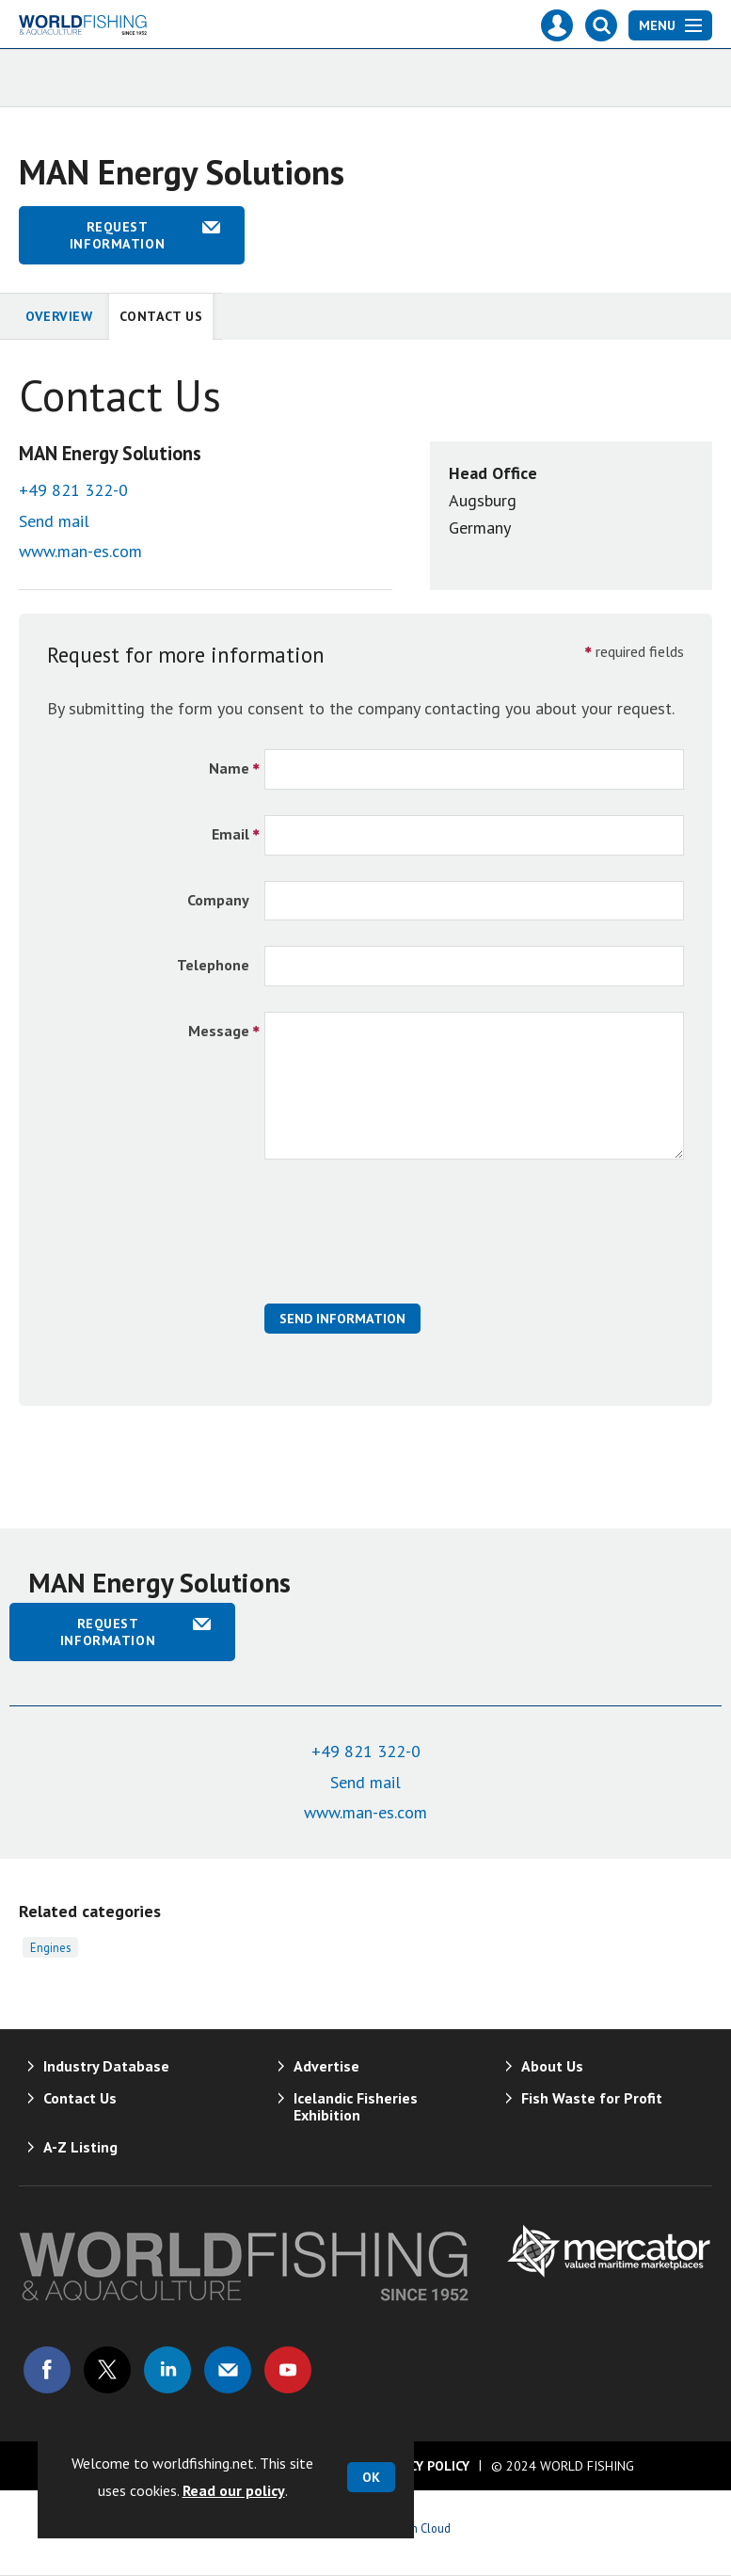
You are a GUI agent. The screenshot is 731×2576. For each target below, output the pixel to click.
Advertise (326, 2065)
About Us (552, 2065)
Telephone (213, 964)
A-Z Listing (80, 2146)
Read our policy (234, 2490)
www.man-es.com (80, 551)
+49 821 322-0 (73, 490)
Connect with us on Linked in (167, 2369)
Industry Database (106, 2065)
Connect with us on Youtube (287, 2369)
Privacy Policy (421, 2465)
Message (218, 1030)
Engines (50, 1947)
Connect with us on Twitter (107, 2369)
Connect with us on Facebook (47, 2369)
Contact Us (161, 316)
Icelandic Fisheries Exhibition (356, 2106)
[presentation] (407, 1241)
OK (371, 2477)
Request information (117, 235)
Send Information (342, 1318)
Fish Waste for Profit (591, 2097)
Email (230, 833)
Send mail (54, 521)
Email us (227, 2369)
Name (229, 768)
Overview (59, 316)
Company (218, 899)
